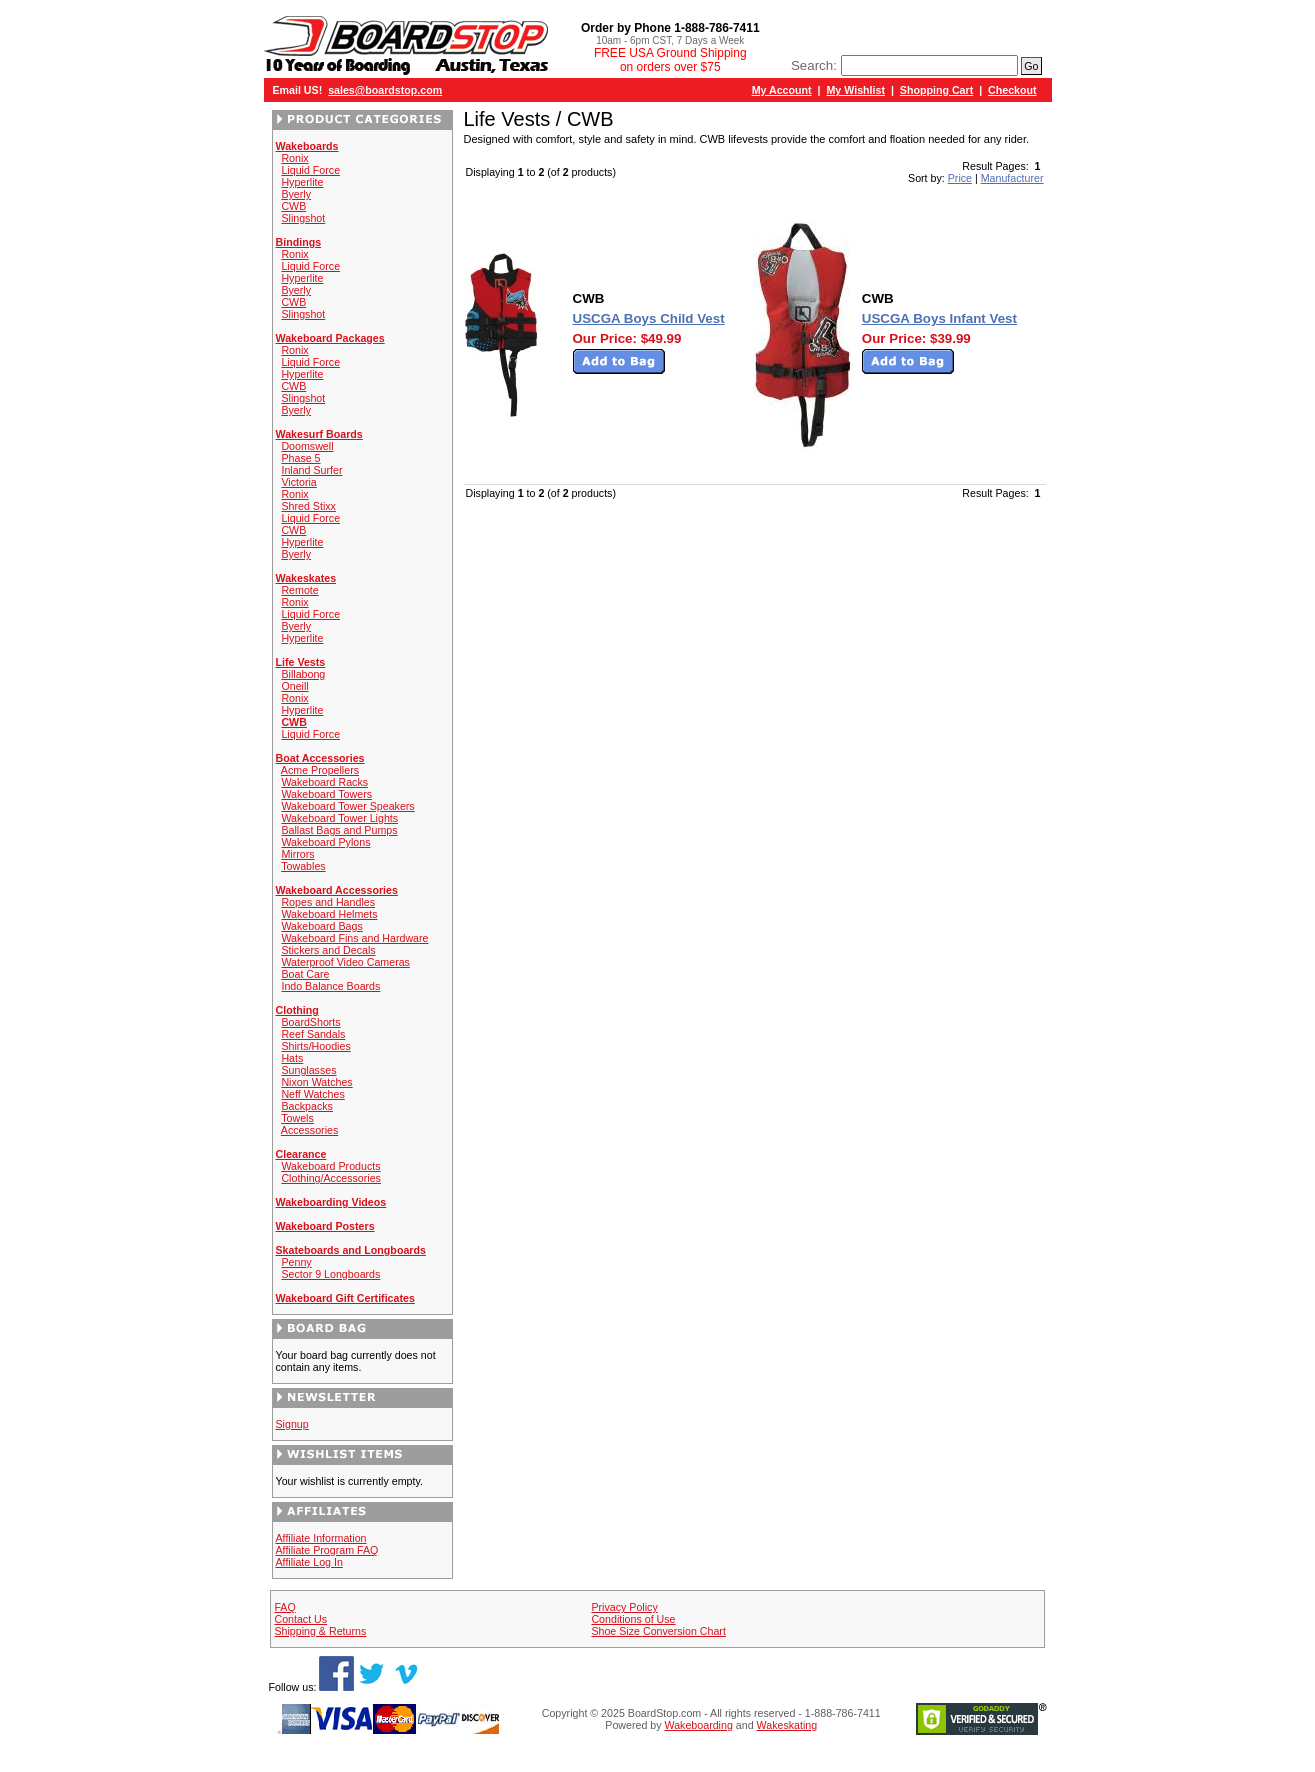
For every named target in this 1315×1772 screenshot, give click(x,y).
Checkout (1012, 90)
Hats (292, 1058)
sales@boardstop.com (385, 90)
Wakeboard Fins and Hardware (354, 938)
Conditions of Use (633, 1619)
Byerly (296, 194)
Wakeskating (787, 1725)
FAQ (284, 1607)
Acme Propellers (320, 770)
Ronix (294, 158)
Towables (303, 866)
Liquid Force (310, 170)
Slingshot (303, 218)
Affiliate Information (321, 1538)
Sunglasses (308, 1070)
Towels (297, 1118)
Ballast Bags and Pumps (339, 830)
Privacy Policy (624, 1607)
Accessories (309, 1130)
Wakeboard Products (330, 1166)
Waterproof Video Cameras (345, 962)
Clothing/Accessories (331, 1178)
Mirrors (297, 854)
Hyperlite (302, 182)
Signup (292, 1424)
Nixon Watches (316, 1082)
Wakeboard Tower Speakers (347, 806)
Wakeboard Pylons (325, 842)
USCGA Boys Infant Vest (939, 318)
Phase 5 (300, 458)
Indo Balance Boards (330, 986)
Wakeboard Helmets (329, 914)
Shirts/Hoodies (315, 1046)
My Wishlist (855, 90)
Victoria (298, 482)
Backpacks (307, 1106)
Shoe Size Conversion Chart (658, 1631)
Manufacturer (1012, 178)
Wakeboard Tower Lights (339, 818)
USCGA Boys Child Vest (649, 318)
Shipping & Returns (320, 1631)
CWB (293, 206)
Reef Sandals (313, 1034)
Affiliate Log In (309, 1562)
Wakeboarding (699, 1725)
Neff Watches (312, 1094)
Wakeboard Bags (321, 926)
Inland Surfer (311, 470)
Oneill (294, 686)
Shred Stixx (308, 506)
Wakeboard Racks (324, 782)
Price (960, 178)
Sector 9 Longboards (330, 1274)
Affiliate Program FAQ (327, 1550)
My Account (782, 90)
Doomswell (307, 446)
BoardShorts (310, 1022)
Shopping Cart (936, 90)
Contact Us (300, 1619)
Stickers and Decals (328, 950)
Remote (299, 590)
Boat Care (305, 974)
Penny (296, 1262)
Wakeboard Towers (326, 794)
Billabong (303, 674)
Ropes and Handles (328, 902)
